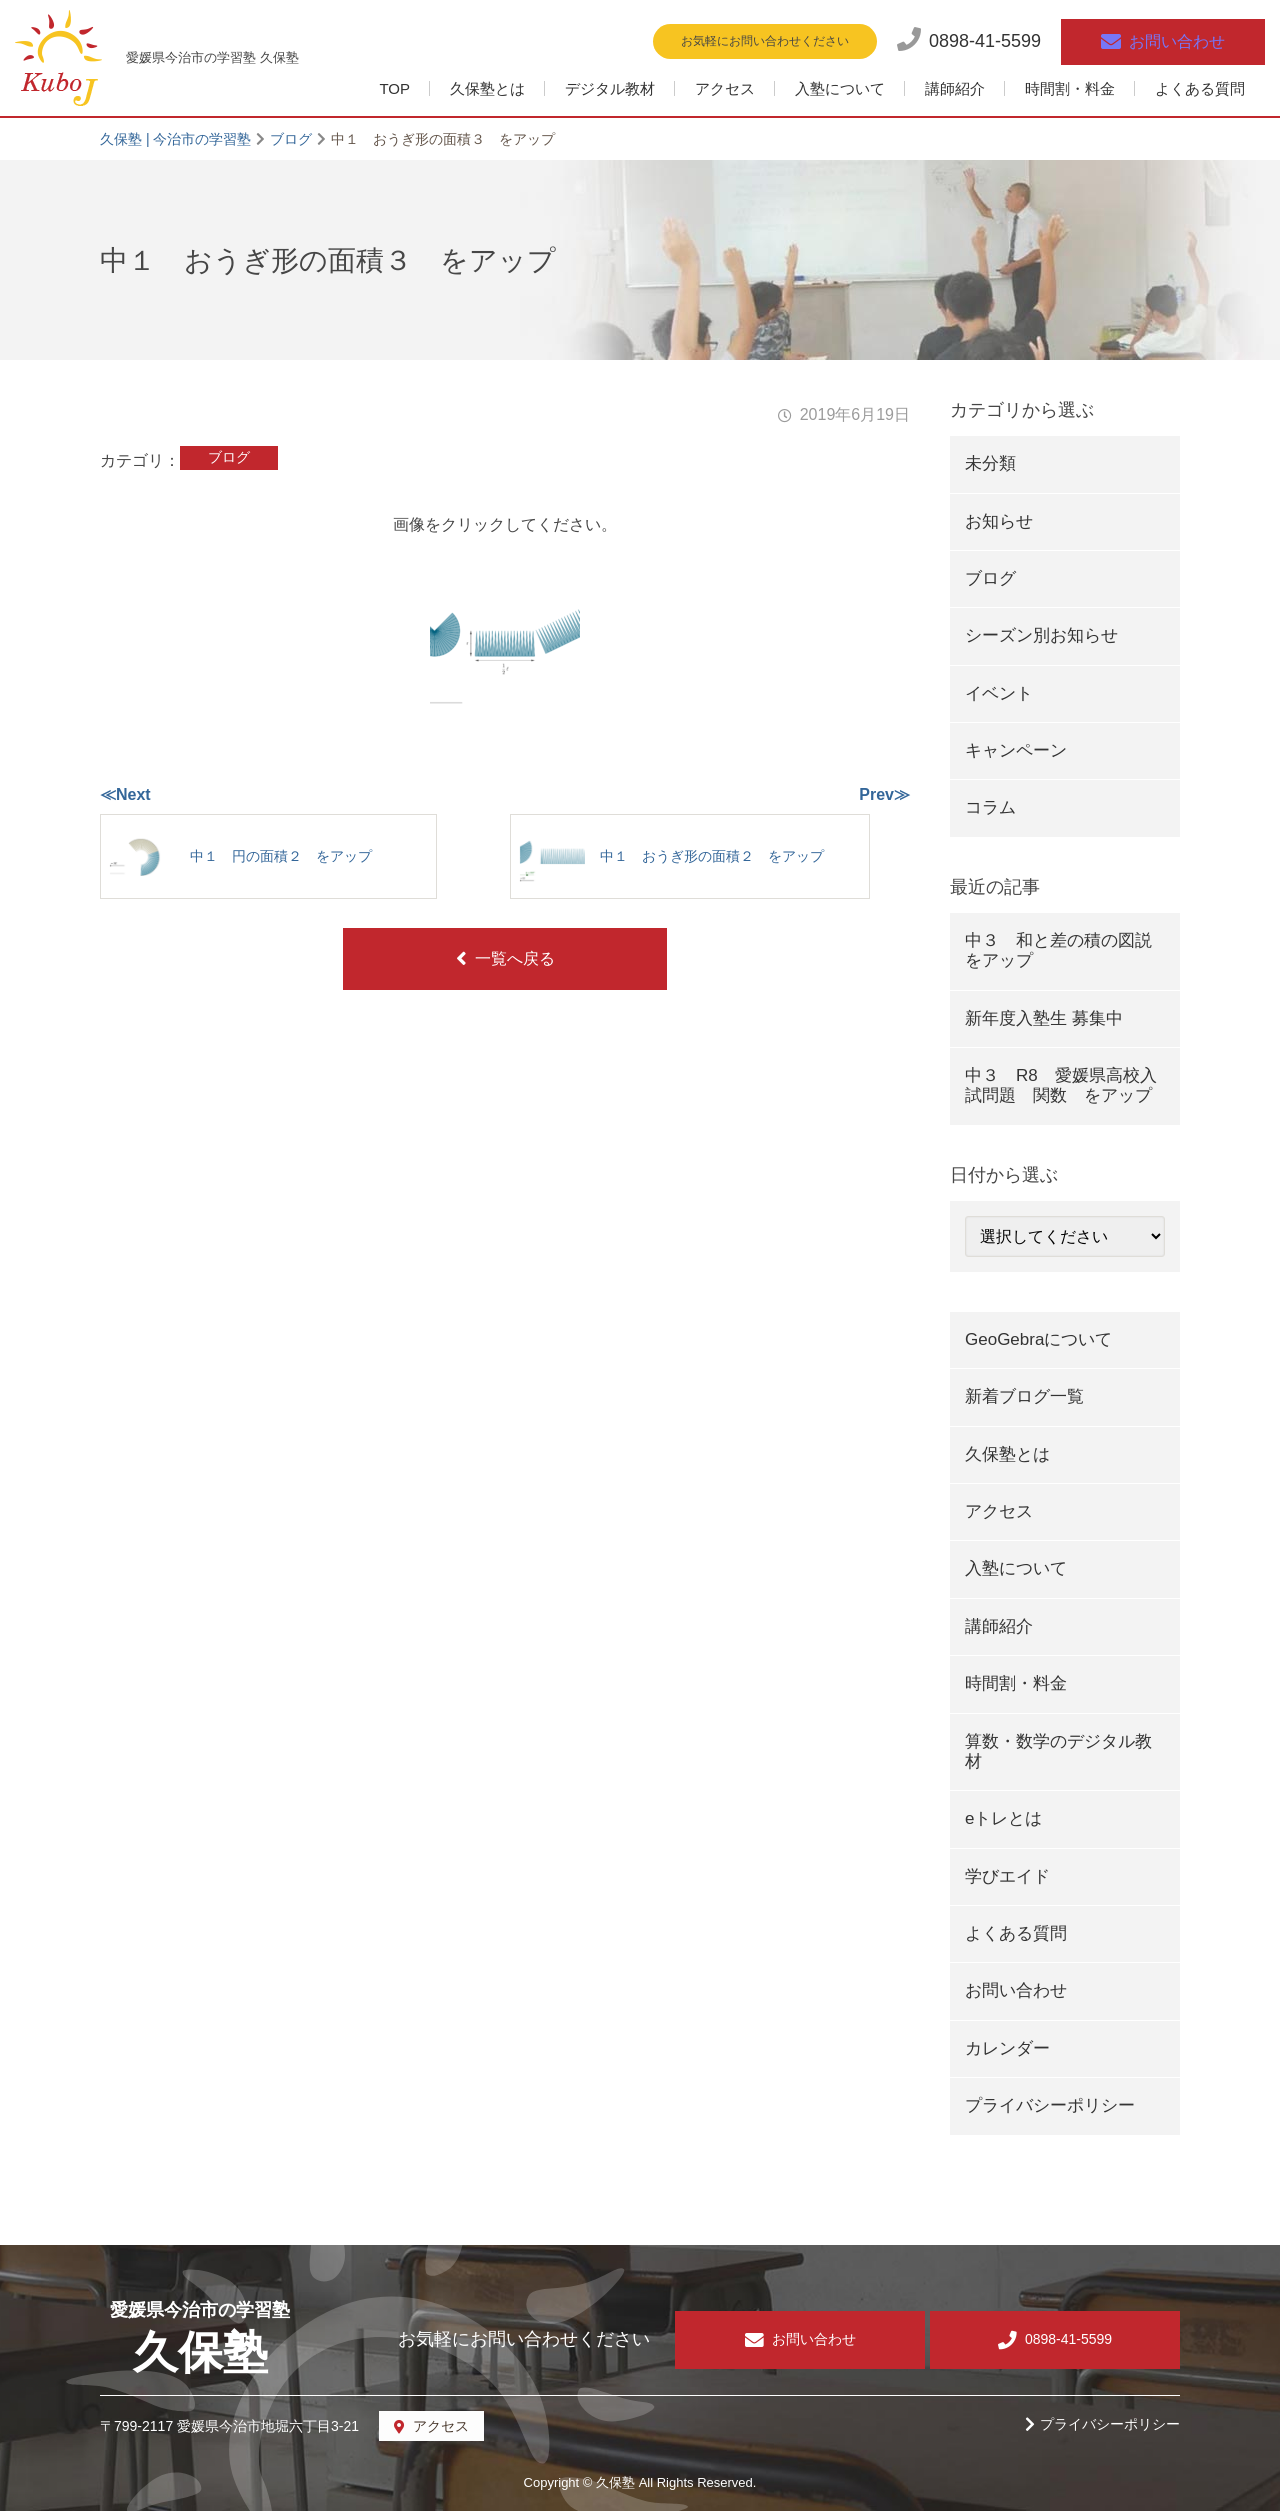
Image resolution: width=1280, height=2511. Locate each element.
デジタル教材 (610, 88)
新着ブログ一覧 (1024, 1396)
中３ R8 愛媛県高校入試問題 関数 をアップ (1061, 1085)
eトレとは (1003, 1818)
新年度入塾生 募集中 (1044, 1018)
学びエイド (1007, 1876)
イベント (999, 693)
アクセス (725, 88)
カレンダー (1007, 2048)
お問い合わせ (1016, 1990)
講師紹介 (955, 88)
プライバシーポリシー (1050, 2105)
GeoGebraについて (1038, 1339)
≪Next (125, 794)
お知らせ (999, 521)
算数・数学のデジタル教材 (1058, 1751)
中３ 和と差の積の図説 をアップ (1067, 950)
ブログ (229, 457)
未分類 (990, 463)
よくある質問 (1200, 88)
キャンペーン (1016, 750)
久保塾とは (487, 88)
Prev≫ (884, 794)
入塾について (840, 88)
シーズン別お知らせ (1041, 635)
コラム (990, 807)
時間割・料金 (1070, 88)
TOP (394, 88)
